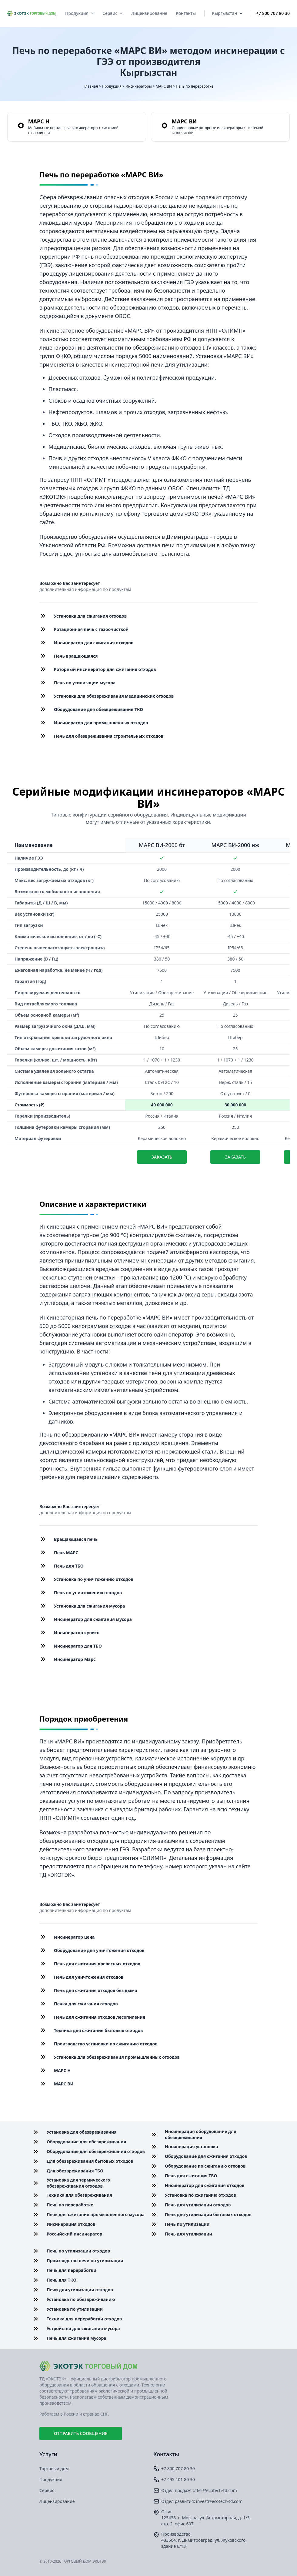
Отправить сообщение (80, 2433)
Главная (91, 86)
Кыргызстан (227, 13)
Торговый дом (54, 2468)
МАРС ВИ (164, 86)
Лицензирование (149, 13)
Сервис (112, 13)
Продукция (79, 13)
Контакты (186, 13)
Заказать (162, 1157)
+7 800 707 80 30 (273, 13)
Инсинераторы (138, 86)
